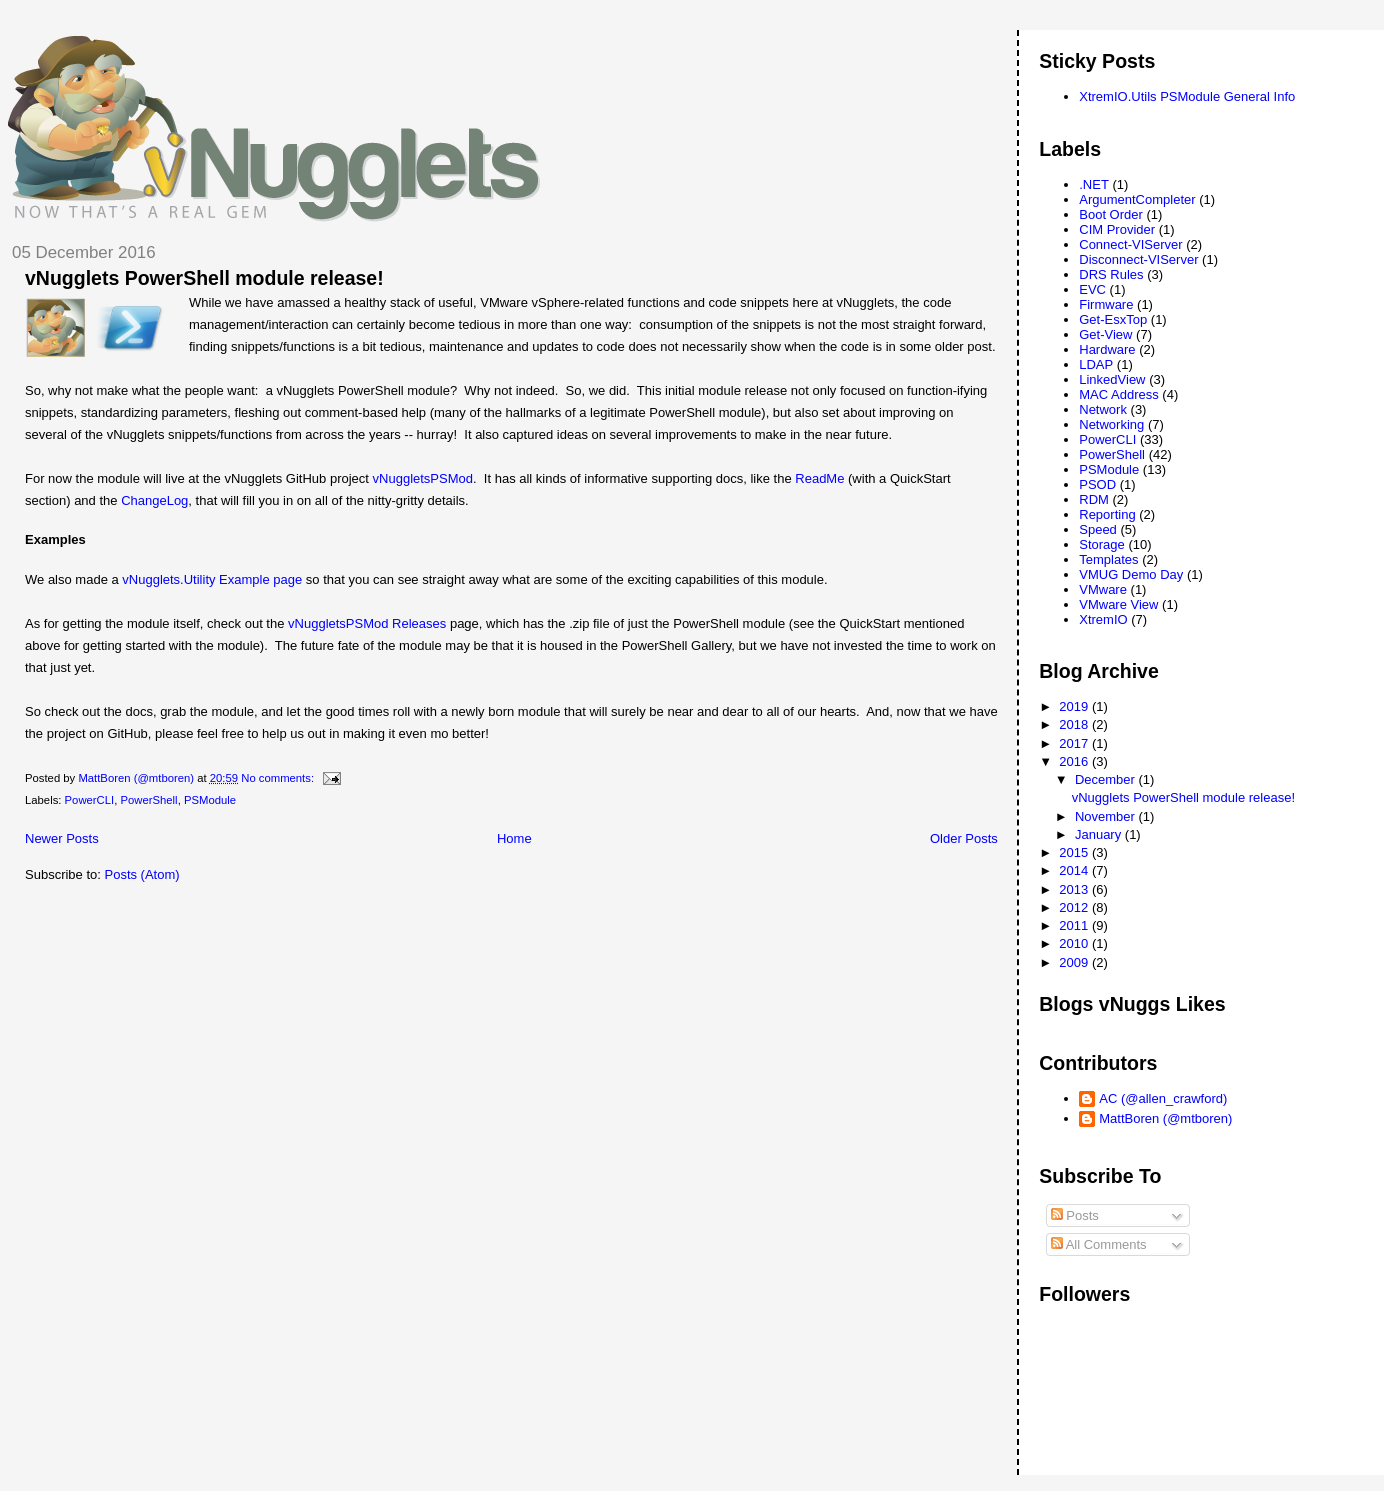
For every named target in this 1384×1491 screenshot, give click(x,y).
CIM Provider (1117, 229)
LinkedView (1112, 379)
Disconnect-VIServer (1138, 259)
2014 (1075, 870)
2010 (1075, 943)
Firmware (1106, 304)
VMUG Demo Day (1131, 574)
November (1107, 816)
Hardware (1107, 349)
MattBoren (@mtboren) (1165, 1118)
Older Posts (964, 838)
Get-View (1105, 334)
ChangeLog (154, 500)
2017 (1075, 743)
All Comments (1099, 1244)
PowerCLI (90, 800)
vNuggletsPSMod (423, 478)
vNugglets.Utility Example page (212, 579)
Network (1103, 409)
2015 (1075, 852)
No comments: (279, 778)
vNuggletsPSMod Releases (367, 623)
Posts (1075, 1215)
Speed (1098, 529)
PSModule (210, 800)
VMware (1103, 589)
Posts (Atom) (142, 874)
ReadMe (819, 478)
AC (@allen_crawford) (1163, 1098)
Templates (1108, 559)
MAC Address (1118, 394)
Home (514, 838)
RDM (1094, 499)
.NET (1094, 184)
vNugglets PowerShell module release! (204, 278)
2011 (1075, 925)
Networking (1111, 424)
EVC (1092, 289)
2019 (1075, 706)
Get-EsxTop (1113, 319)
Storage (1102, 544)
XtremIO (1103, 619)
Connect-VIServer (1130, 244)
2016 (1075, 761)
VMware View (1118, 604)
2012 (1075, 907)
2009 (1075, 962)
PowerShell (148, 800)
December (1107, 779)
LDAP (1096, 364)
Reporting (1107, 514)
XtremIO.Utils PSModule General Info (1187, 96)
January (1100, 834)
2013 (1075, 889)
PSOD (1097, 484)
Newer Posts (62, 838)
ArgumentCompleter (1137, 199)
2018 (1075, 724)
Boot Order (1111, 214)
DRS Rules (1111, 274)
